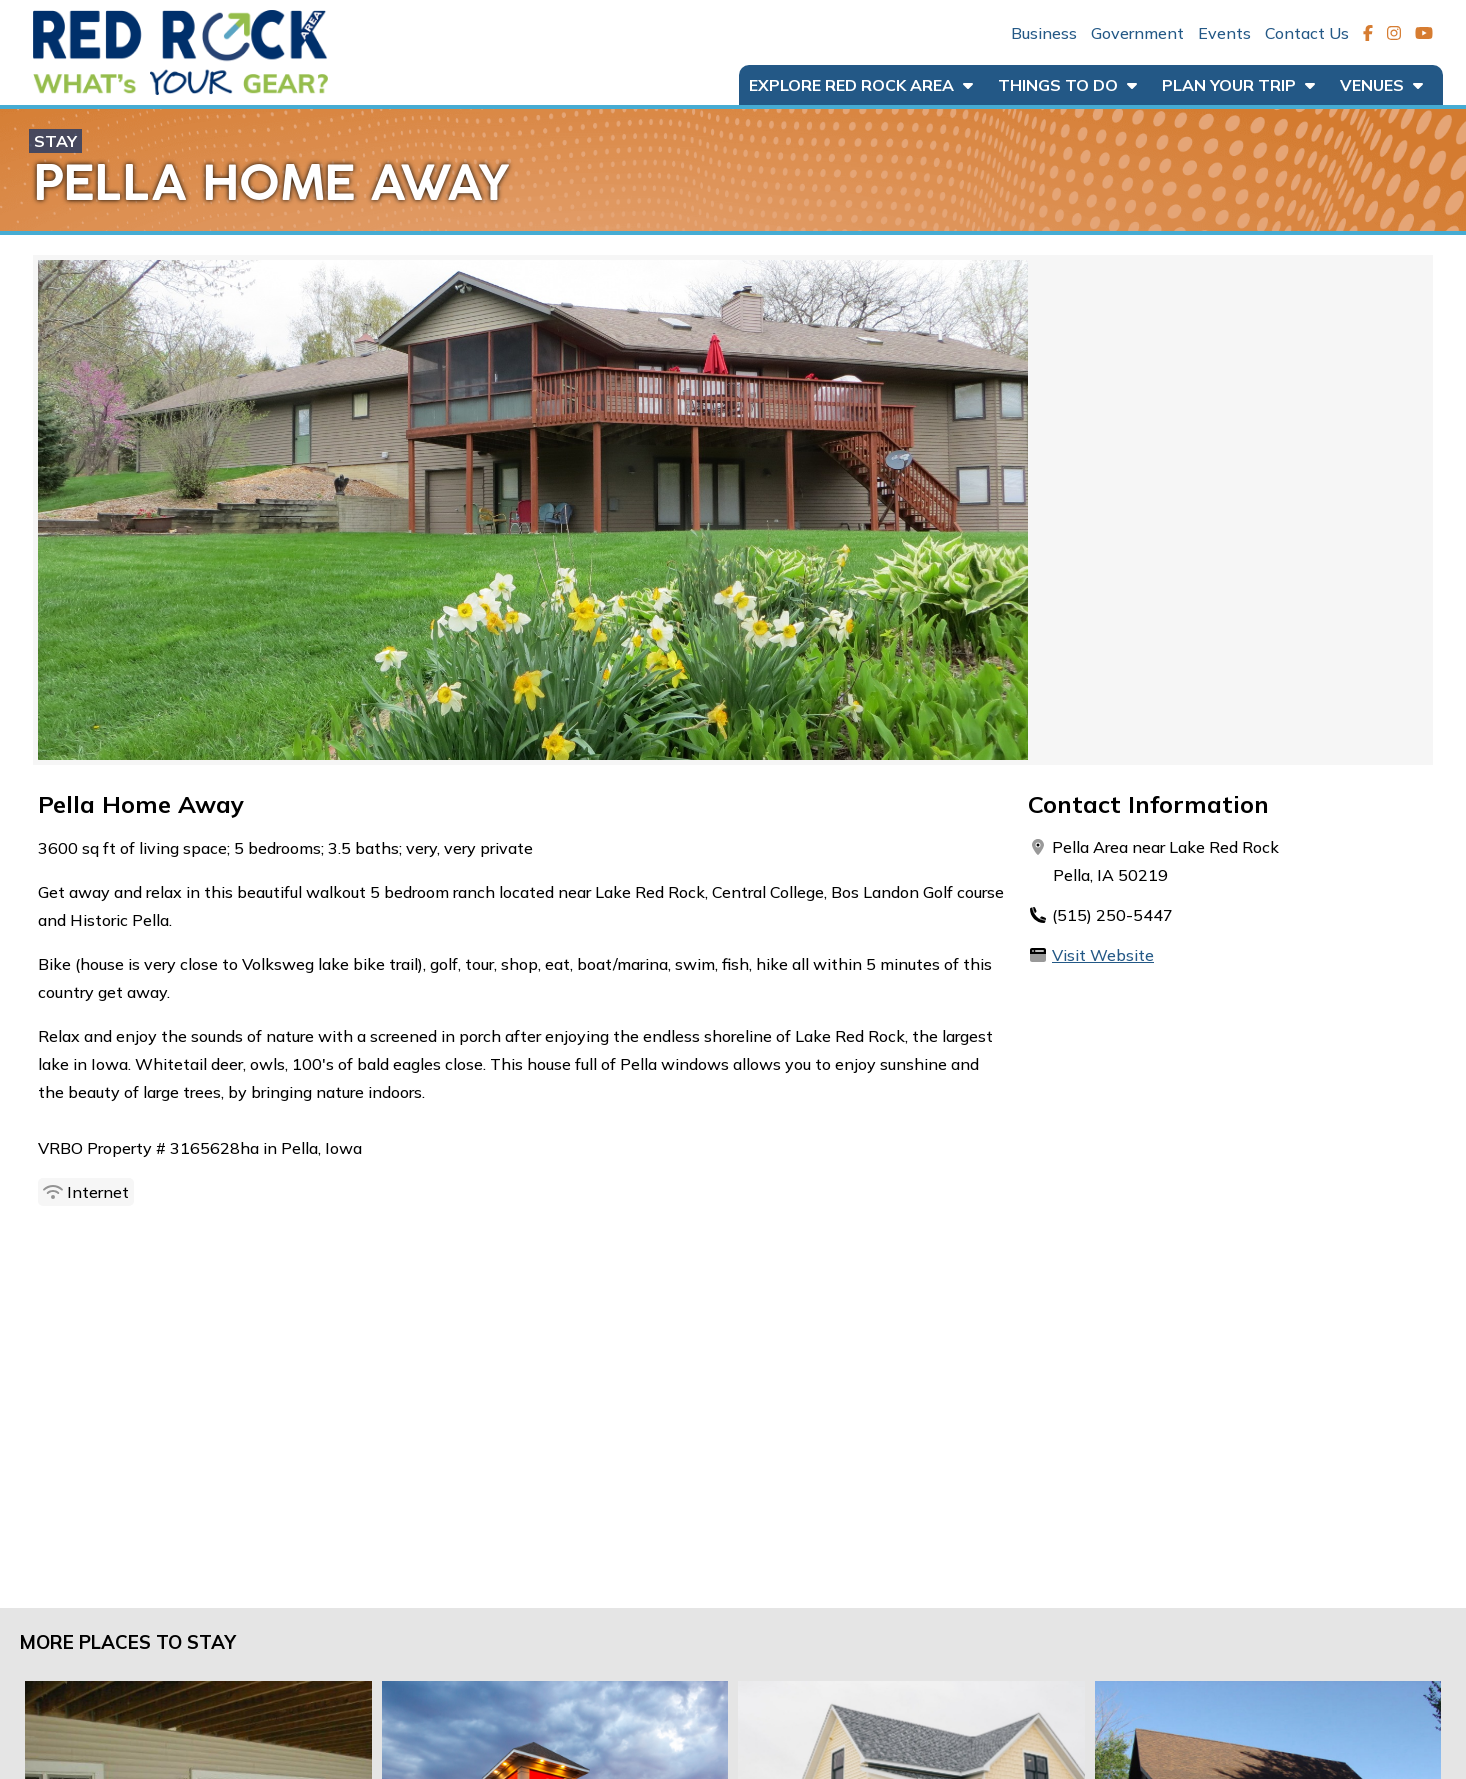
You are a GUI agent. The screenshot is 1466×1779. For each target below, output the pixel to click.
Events (1224, 33)
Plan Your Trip (1238, 85)
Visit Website (1103, 955)
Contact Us (1307, 33)
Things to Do (1067, 85)
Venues (1381, 85)
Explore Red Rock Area (861, 85)
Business (1044, 33)
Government (1137, 33)
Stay (55, 141)
